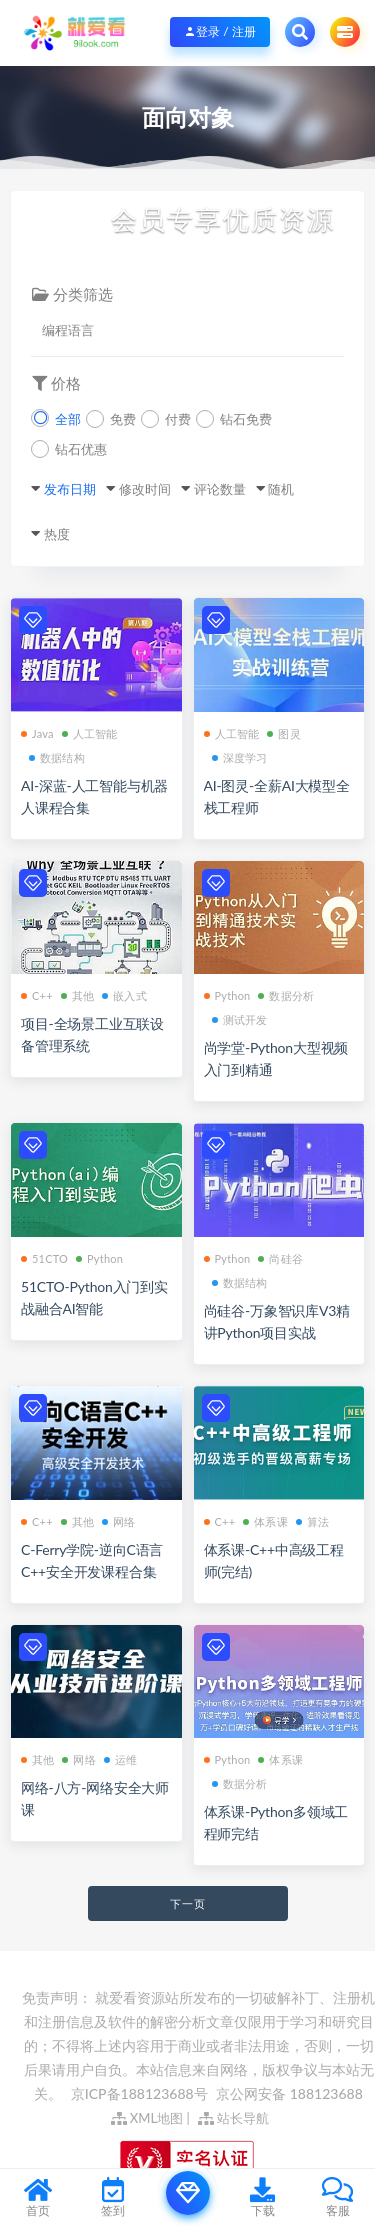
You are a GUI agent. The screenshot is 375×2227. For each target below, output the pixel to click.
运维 (120, 1759)
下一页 (188, 1903)
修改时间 (145, 489)
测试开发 (240, 1019)
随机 (281, 489)
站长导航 (233, 2118)
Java (37, 733)
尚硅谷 (280, 1258)
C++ (37, 995)
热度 (57, 534)
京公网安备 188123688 (289, 2093)
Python (227, 995)
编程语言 (68, 330)
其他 (77, 995)
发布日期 (70, 489)
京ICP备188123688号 (141, 2093)
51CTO (44, 1258)
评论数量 (220, 489)
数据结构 (57, 757)
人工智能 (90, 733)
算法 (312, 1521)
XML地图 (147, 2118)
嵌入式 (124, 995)
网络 (118, 1521)
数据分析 (286, 995)
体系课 (265, 1521)
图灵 (283, 733)
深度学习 (240, 757)
